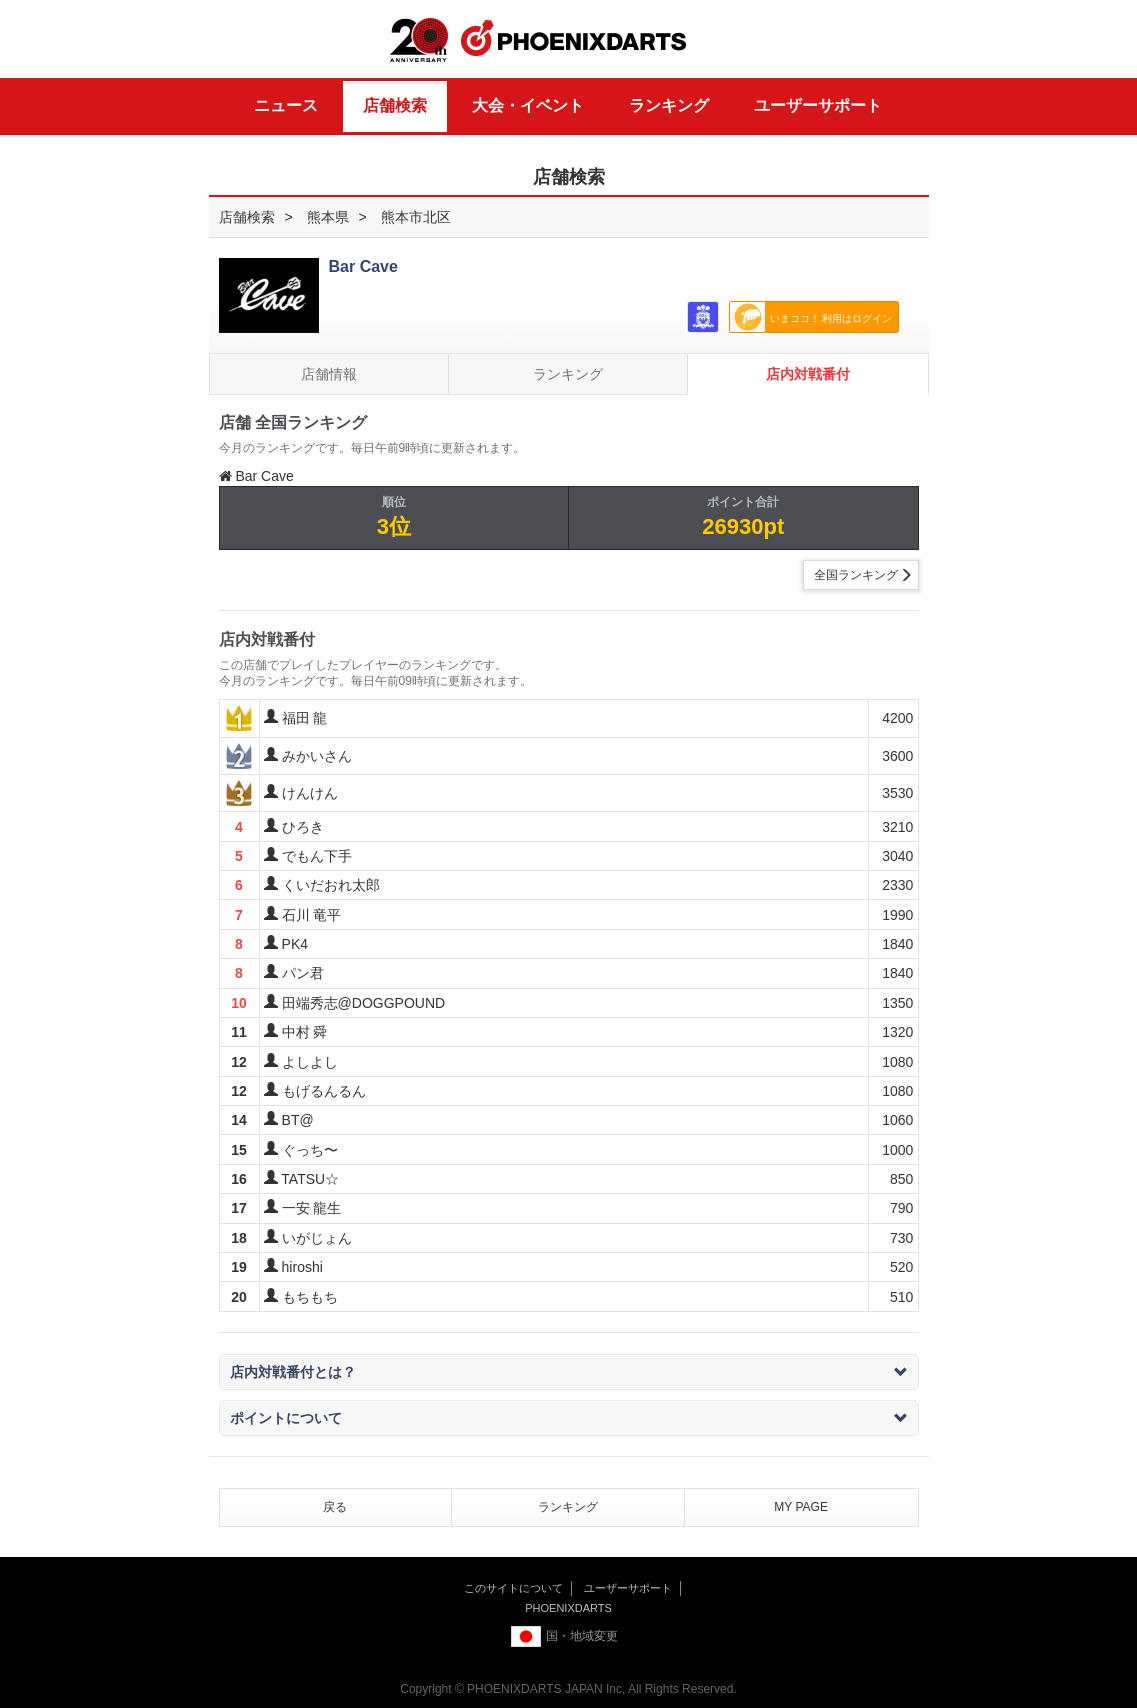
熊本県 (328, 217)
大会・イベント (528, 105)
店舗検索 (395, 105)
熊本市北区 (416, 217)
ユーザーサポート (818, 105)
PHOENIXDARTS (574, 39)
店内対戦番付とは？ (569, 1372)
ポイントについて (569, 1418)
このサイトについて (513, 1588)
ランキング (669, 105)
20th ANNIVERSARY (419, 40)
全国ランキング (856, 575)
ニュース (286, 105)
